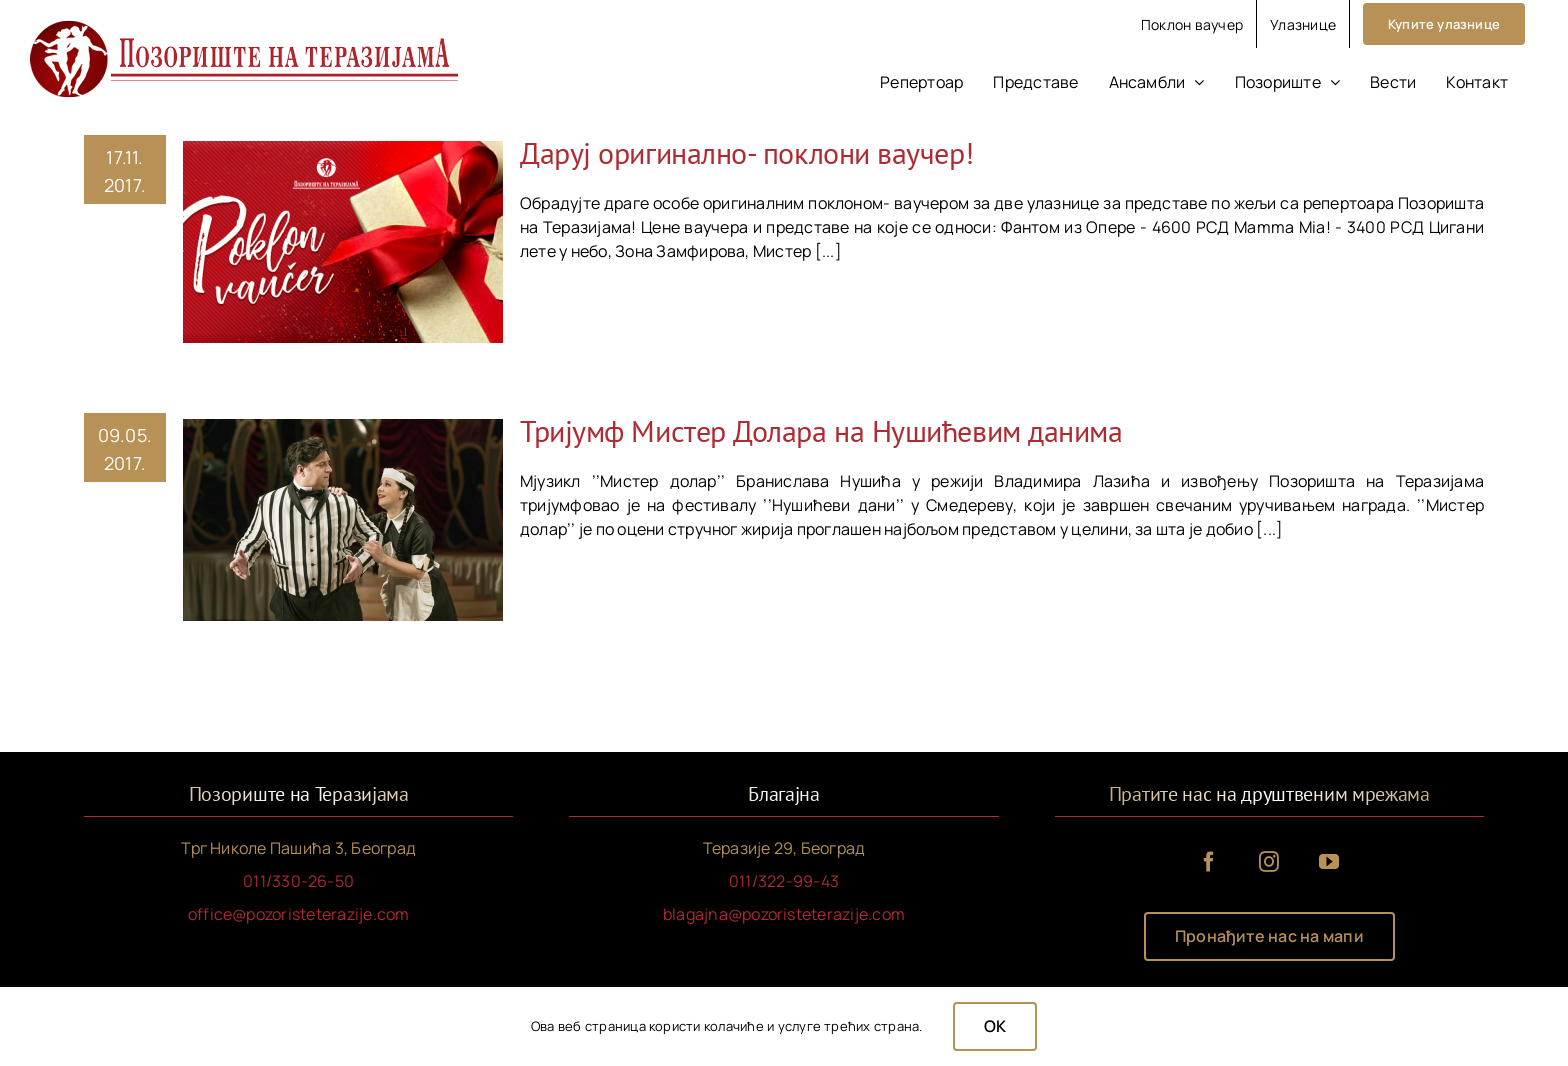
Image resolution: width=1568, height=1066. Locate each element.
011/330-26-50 (298, 881)
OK (995, 1026)
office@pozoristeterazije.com (299, 914)
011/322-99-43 (784, 881)
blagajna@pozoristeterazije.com (784, 914)
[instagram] (1269, 862)
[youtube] (1329, 862)
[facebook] (1209, 862)
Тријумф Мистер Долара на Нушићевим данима (821, 430)
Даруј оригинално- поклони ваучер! (746, 152)
